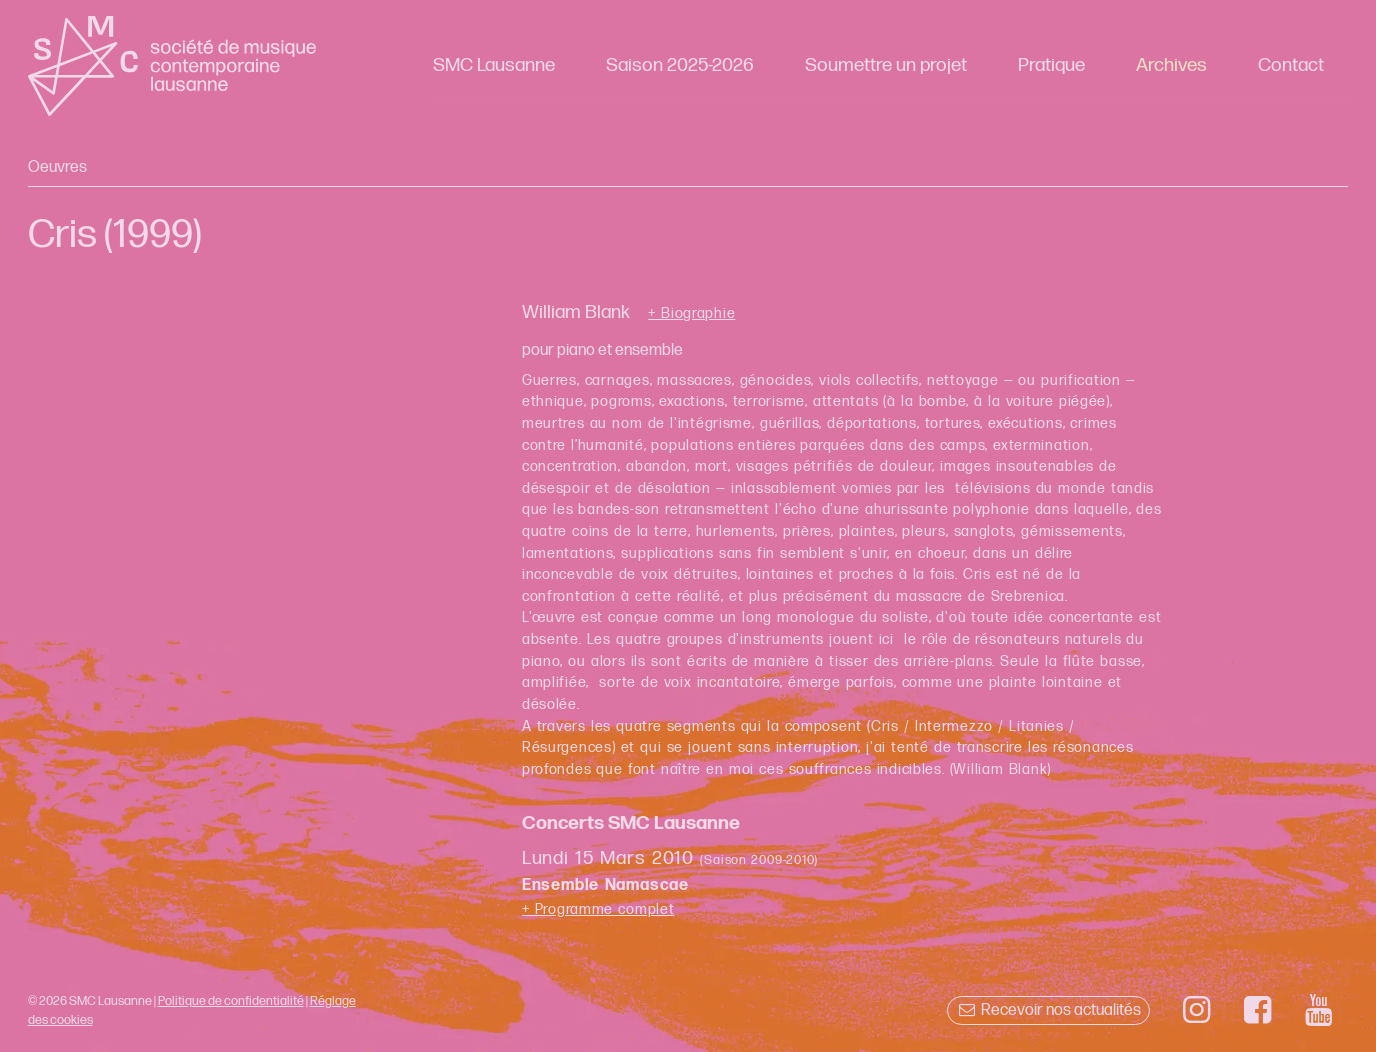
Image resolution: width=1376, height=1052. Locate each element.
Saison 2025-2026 (680, 65)
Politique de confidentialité (231, 1001)
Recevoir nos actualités (1048, 1010)
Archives (1171, 65)
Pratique (1051, 65)
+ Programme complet (598, 909)
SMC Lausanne (494, 65)
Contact (1291, 65)
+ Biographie (691, 314)
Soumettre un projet (886, 65)
